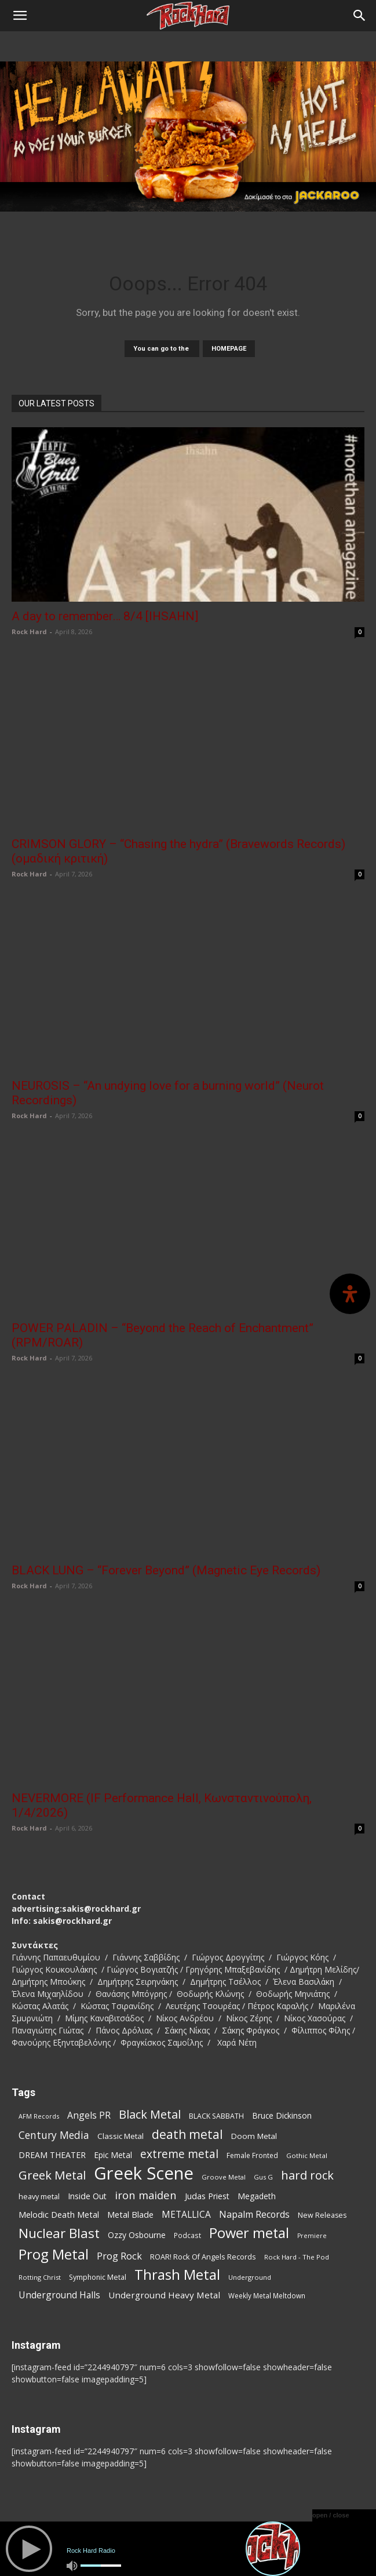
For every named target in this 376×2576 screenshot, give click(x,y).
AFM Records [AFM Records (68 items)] (39, 2116)
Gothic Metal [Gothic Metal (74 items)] (306, 2155)
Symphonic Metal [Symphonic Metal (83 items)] (97, 2277)
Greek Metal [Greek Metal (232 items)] (52, 2175)
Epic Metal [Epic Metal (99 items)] (113, 2154)
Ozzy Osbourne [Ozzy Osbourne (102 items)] (137, 2234)
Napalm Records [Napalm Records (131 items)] (254, 2214)
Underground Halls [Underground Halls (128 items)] (59, 2295)
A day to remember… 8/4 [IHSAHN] (105, 616)
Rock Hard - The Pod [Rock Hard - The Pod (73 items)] (296, 2257)
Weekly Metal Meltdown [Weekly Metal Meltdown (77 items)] (266, 2295)
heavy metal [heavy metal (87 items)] (39, 2196)
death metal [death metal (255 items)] (187, 2134)
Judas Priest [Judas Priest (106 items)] (207, 2196)
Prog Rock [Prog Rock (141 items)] (119, 2256)
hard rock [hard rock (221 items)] (307, 2175)
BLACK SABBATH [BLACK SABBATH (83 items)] (216, 2116)
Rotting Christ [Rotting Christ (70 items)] (40, 2277)
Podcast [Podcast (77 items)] (187, 2235)
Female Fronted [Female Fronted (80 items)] (252, 2155)
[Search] (360, 15)
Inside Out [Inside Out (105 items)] (87, 2196)
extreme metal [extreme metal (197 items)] (179, 2154)
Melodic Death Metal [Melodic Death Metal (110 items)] (59, 2214)
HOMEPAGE (228, 348)
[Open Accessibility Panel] (350, 1294)
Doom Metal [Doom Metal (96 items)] (254, 2136)
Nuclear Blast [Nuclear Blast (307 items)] (59, 2233)
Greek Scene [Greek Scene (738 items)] (144, 2173)
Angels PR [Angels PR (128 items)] (89, 2115)
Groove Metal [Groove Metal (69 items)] (224, 2177)
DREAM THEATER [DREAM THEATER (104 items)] (52, 2154)
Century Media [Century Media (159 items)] (54, 2135)
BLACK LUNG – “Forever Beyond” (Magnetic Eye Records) (166, 1570)
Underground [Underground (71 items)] (249, 2277)
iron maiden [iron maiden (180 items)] (146, 2195)
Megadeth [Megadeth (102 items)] (257, 2196)
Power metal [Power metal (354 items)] (249, 2233)
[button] (19, 15)
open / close (330, 2515)
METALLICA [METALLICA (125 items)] (186, 2214)
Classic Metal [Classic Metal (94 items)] (120, 2136)
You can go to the (162, 348)
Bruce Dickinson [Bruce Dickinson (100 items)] (282, 2115)
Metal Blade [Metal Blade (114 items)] (130, 2214)
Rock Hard (29, 631)
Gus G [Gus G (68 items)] (263, 2177)
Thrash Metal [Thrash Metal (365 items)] (177, 2275)
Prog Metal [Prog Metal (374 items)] (54, 2254)
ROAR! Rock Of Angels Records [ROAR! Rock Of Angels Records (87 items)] (203, 2256)
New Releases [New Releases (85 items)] (322, 2215)
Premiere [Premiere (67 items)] (312, 2236)
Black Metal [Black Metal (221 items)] (150, 2114)
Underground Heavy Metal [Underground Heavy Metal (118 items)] (164, 2295)
